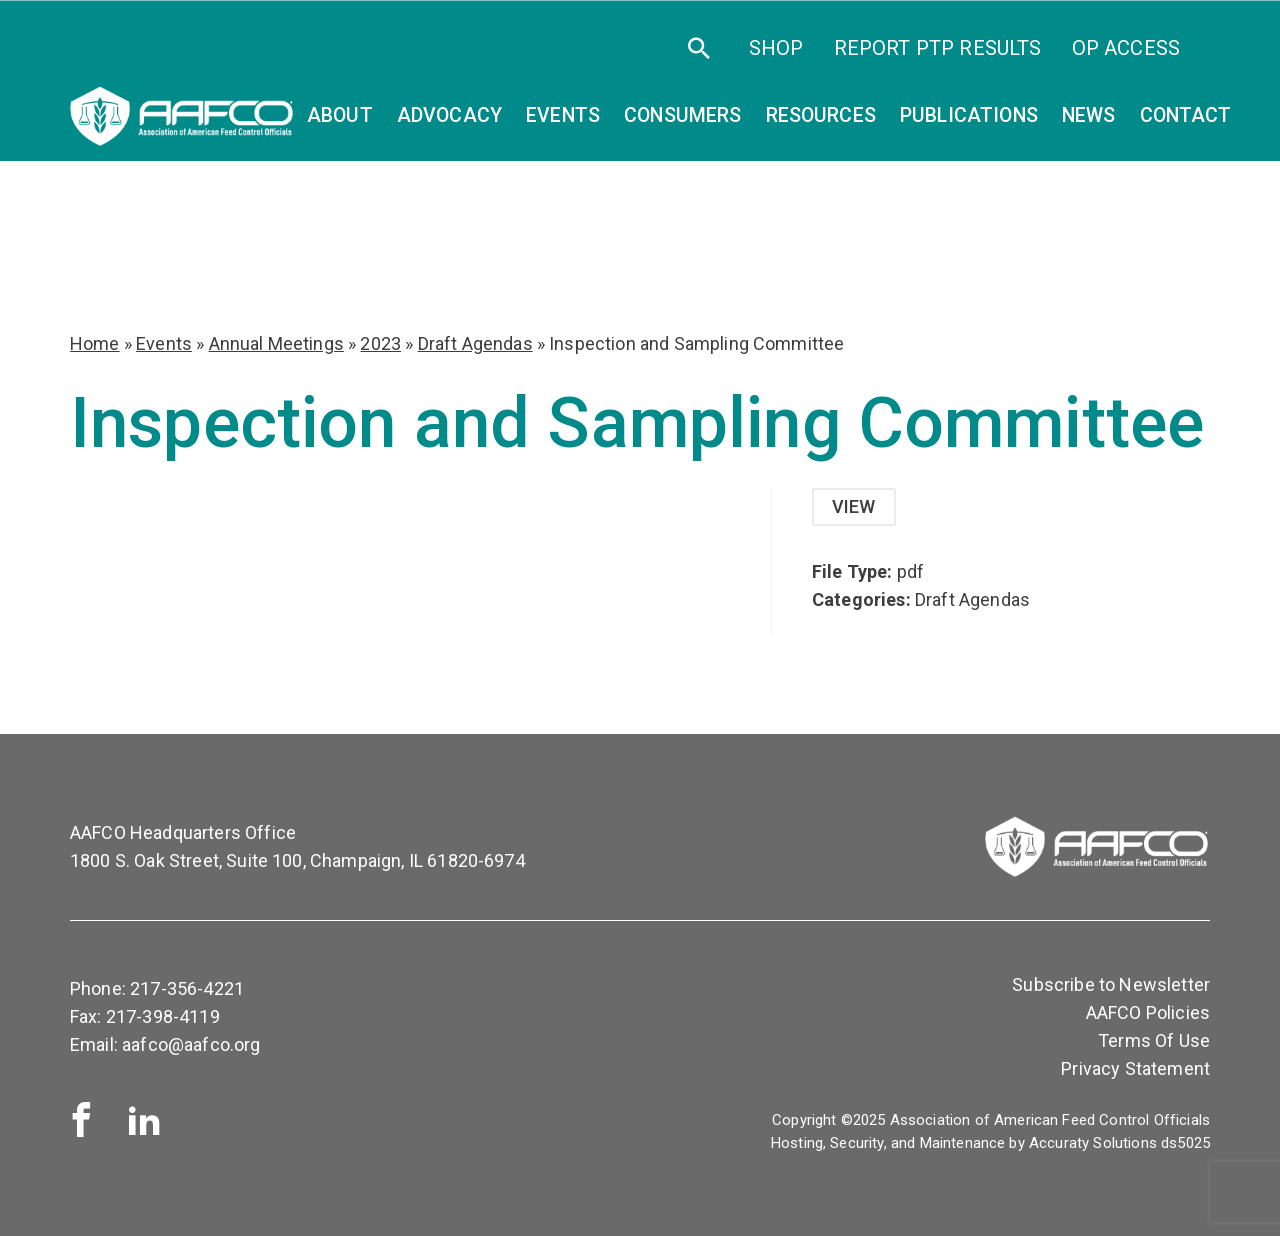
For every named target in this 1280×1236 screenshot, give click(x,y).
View (854, 506)
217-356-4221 (187, 988)
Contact (1186, 115)
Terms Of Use (1154, 1040)
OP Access (1126, 48)
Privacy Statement (1135, 1068)
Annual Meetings (276, 343)
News (1089, 115)
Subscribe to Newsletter (1111, 984)
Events (164, 343)
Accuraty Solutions (1093, 1143)
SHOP (776, 48)
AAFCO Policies (1148, 1012)
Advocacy (449, 115)
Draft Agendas (475, 343)
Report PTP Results (938, 48)
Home (95, 343)
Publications (969, 115)
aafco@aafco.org (191, 1044)
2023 (380, 343)
